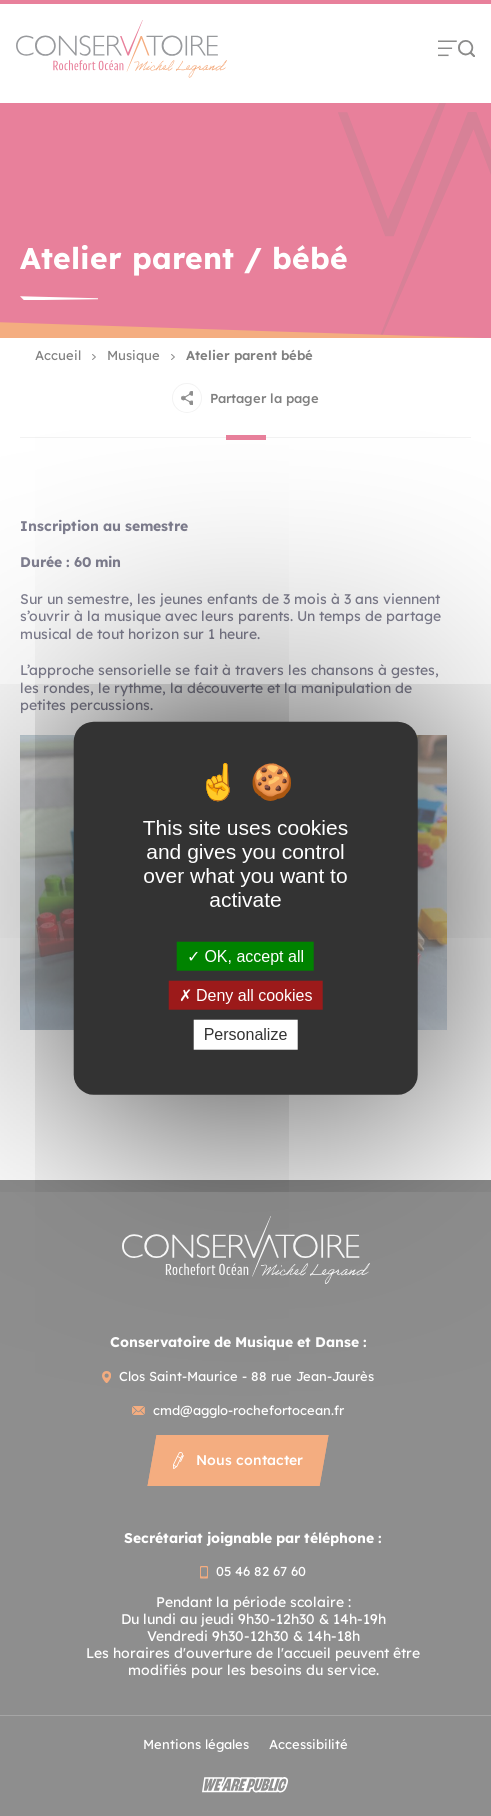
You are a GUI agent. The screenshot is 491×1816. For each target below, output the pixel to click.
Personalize (246, 1034)
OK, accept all (245, 956)
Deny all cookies (246, 995)
